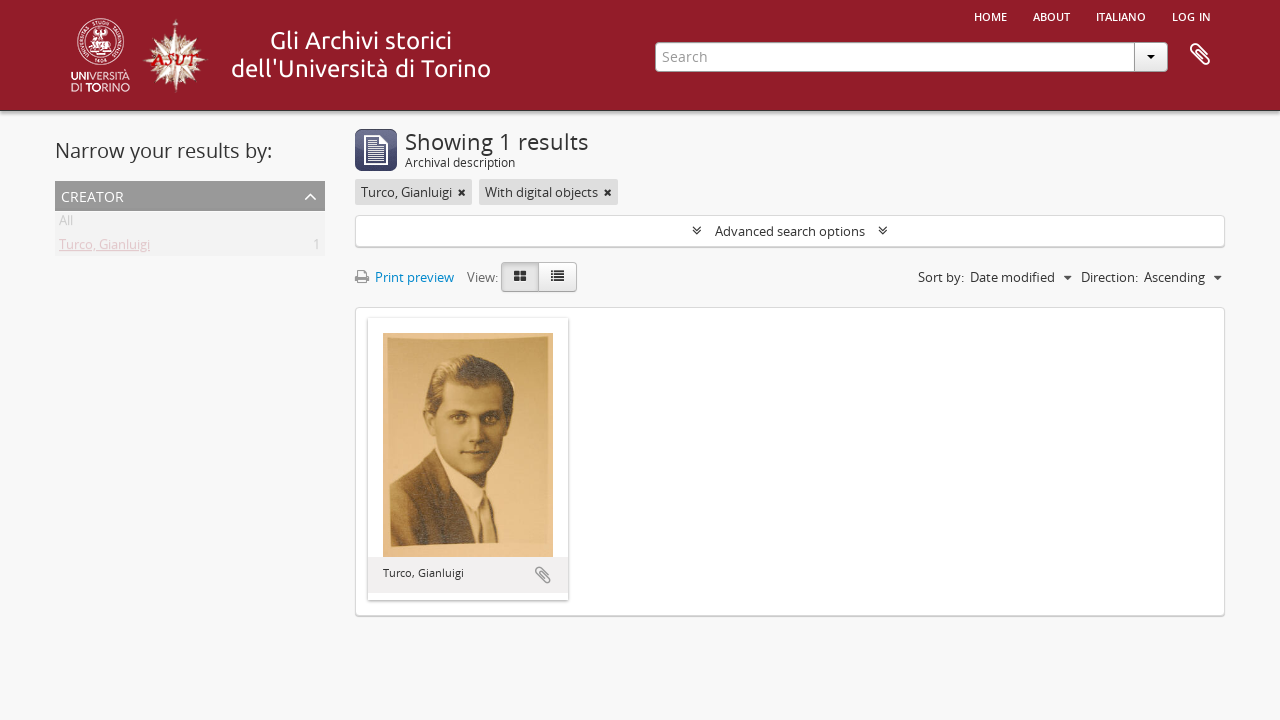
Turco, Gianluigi (104, 248)
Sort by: (941, 277)
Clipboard (1200, 55)
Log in (1191, 15)
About (1051, 15)
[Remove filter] (462, 192)
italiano (1121, 15)
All (66, 224)
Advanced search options (790, 231)
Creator (92, 194)
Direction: (1109, 277)
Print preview (404, 277)
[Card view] (520, 277)
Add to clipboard (543, 575)
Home (990, 15)
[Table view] (557, 277)
